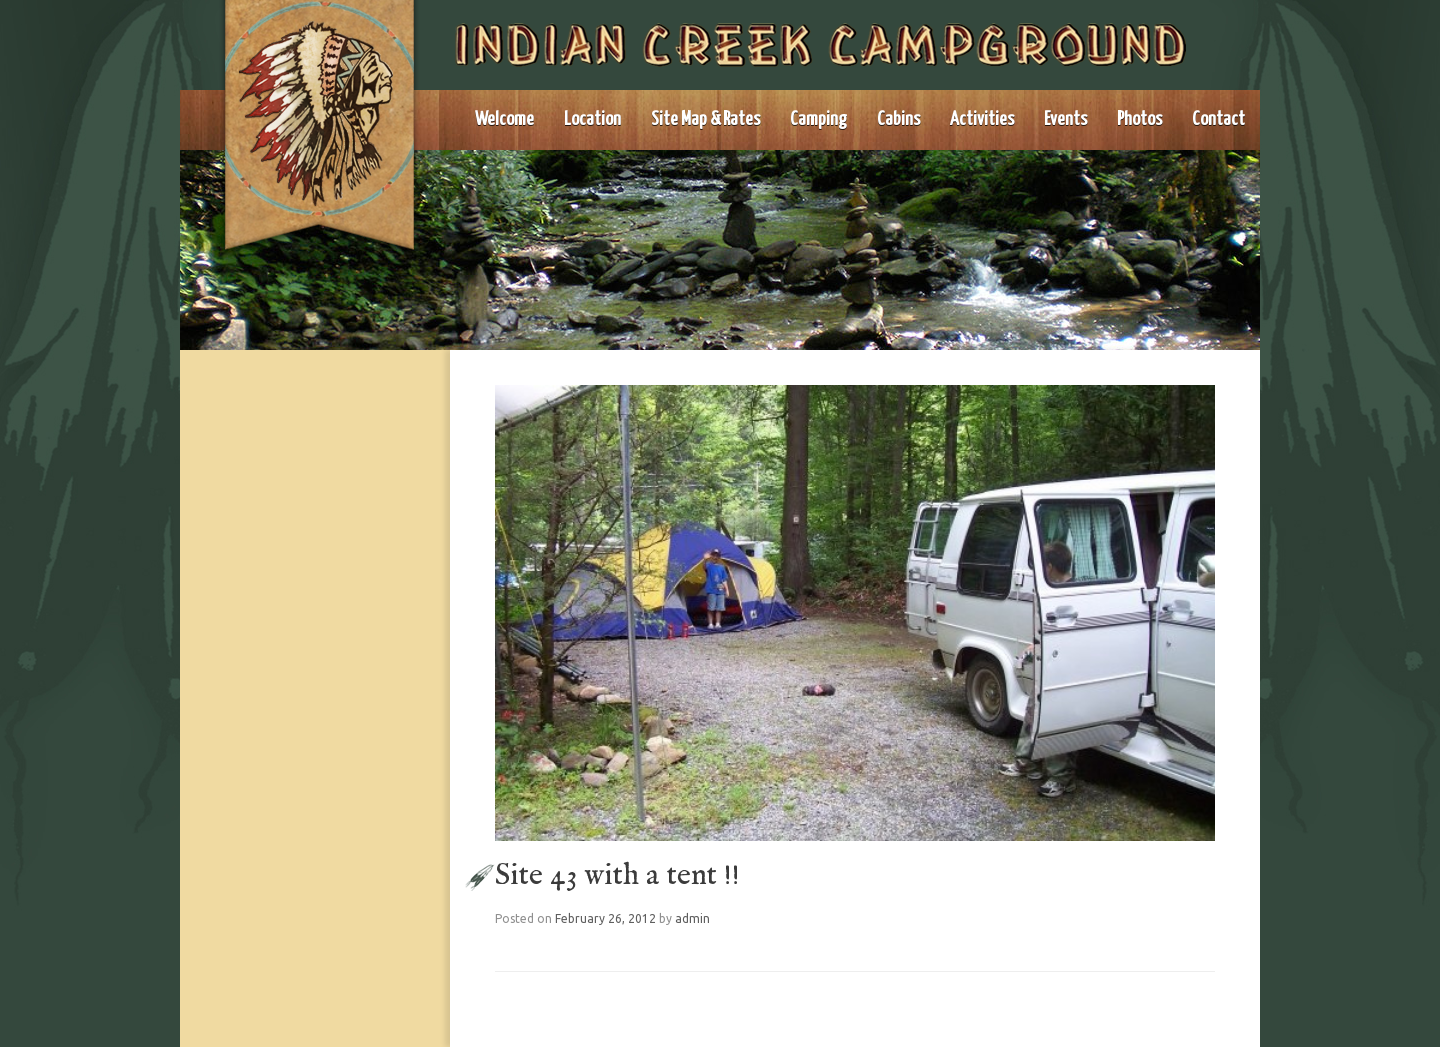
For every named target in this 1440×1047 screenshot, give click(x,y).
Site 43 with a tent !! (617, 876)
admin (692, 918)
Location (592, 119)
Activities (982, 119)
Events (1065, 119)
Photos (1139, 119)
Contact (1218, 119)
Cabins (898, 119)
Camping (818, 119)
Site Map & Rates (705, 119)
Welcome (504, 119)
